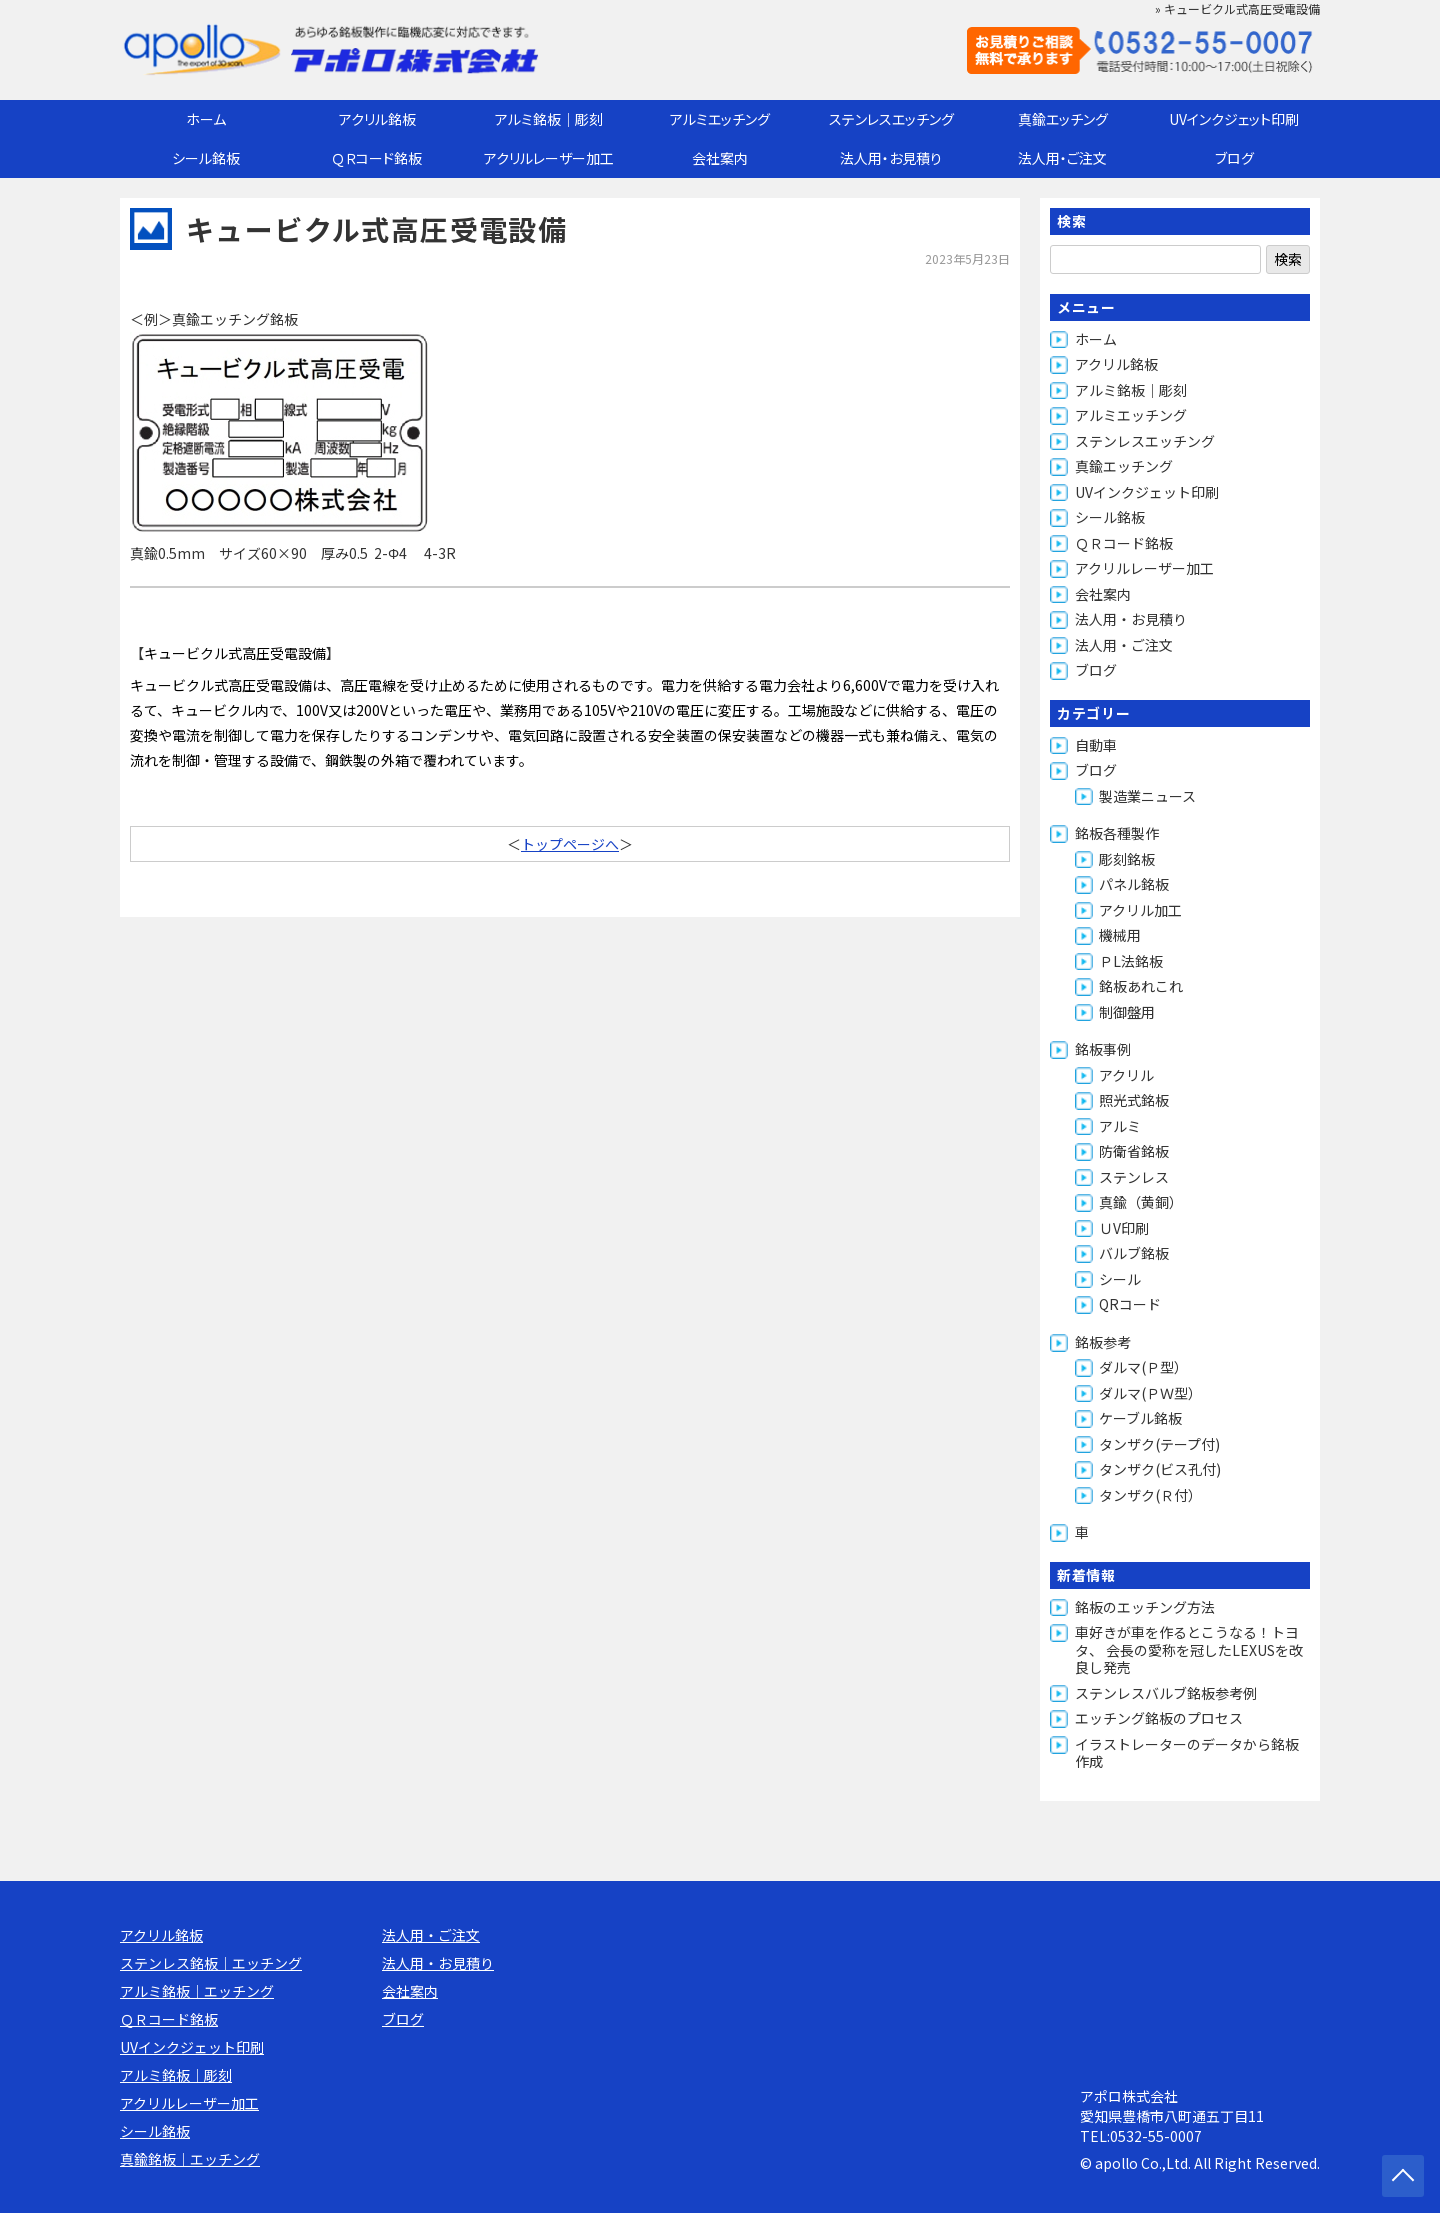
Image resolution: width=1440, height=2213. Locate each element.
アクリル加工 (1140, 910)
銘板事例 (1103, 1049)
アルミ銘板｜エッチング (197, 1991)
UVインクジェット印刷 (1234, 119)
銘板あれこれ (1141, 986)
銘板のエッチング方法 (1145, 1607)
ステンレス (1134, 1177)
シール (1120, 1279)
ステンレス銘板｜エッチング (211, 1963)
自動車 (1096, 745)
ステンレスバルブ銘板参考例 (1166, 1693)
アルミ (1120, 1126)
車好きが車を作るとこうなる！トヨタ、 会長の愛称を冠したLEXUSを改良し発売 (1189, 1649)
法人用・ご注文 (1062, 158)
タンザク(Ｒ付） (1150, 1495)
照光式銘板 (1134, 1100)
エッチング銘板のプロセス (1159, 1718)
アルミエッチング (720, 119)
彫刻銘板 (1127, 859)
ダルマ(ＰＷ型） (1150, 1393)
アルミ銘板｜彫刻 (549, 119)
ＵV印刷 (1124, 1228)
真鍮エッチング (1063, 119)
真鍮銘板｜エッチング (190, 2159)
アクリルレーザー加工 (549, 158)
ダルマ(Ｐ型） (1143, 1367)
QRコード (1130, 1304)
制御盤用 (1127, 1012)
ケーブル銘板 (1140, 1418)
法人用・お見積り (891, 158)
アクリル (1126, 1075)
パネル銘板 (1134, 884)
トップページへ (570, 844)
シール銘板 (206, 158)
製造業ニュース (1147, 796)
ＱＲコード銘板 (377, 158)
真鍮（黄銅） (1141, 1202)
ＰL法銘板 (1131, 961)
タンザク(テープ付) (1159, 1444)
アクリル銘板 (377, 119)
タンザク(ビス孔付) (1160, 1469)
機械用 (1120, 935)
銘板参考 (1103, 1342)
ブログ (1234, 158)
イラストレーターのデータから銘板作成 (1187, 1753)
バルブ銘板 (1134, 1253)
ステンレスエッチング (891, 119)
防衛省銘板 (1134, 1151)
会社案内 (720, 158)
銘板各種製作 (1117, 833)
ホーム (206, 119)
